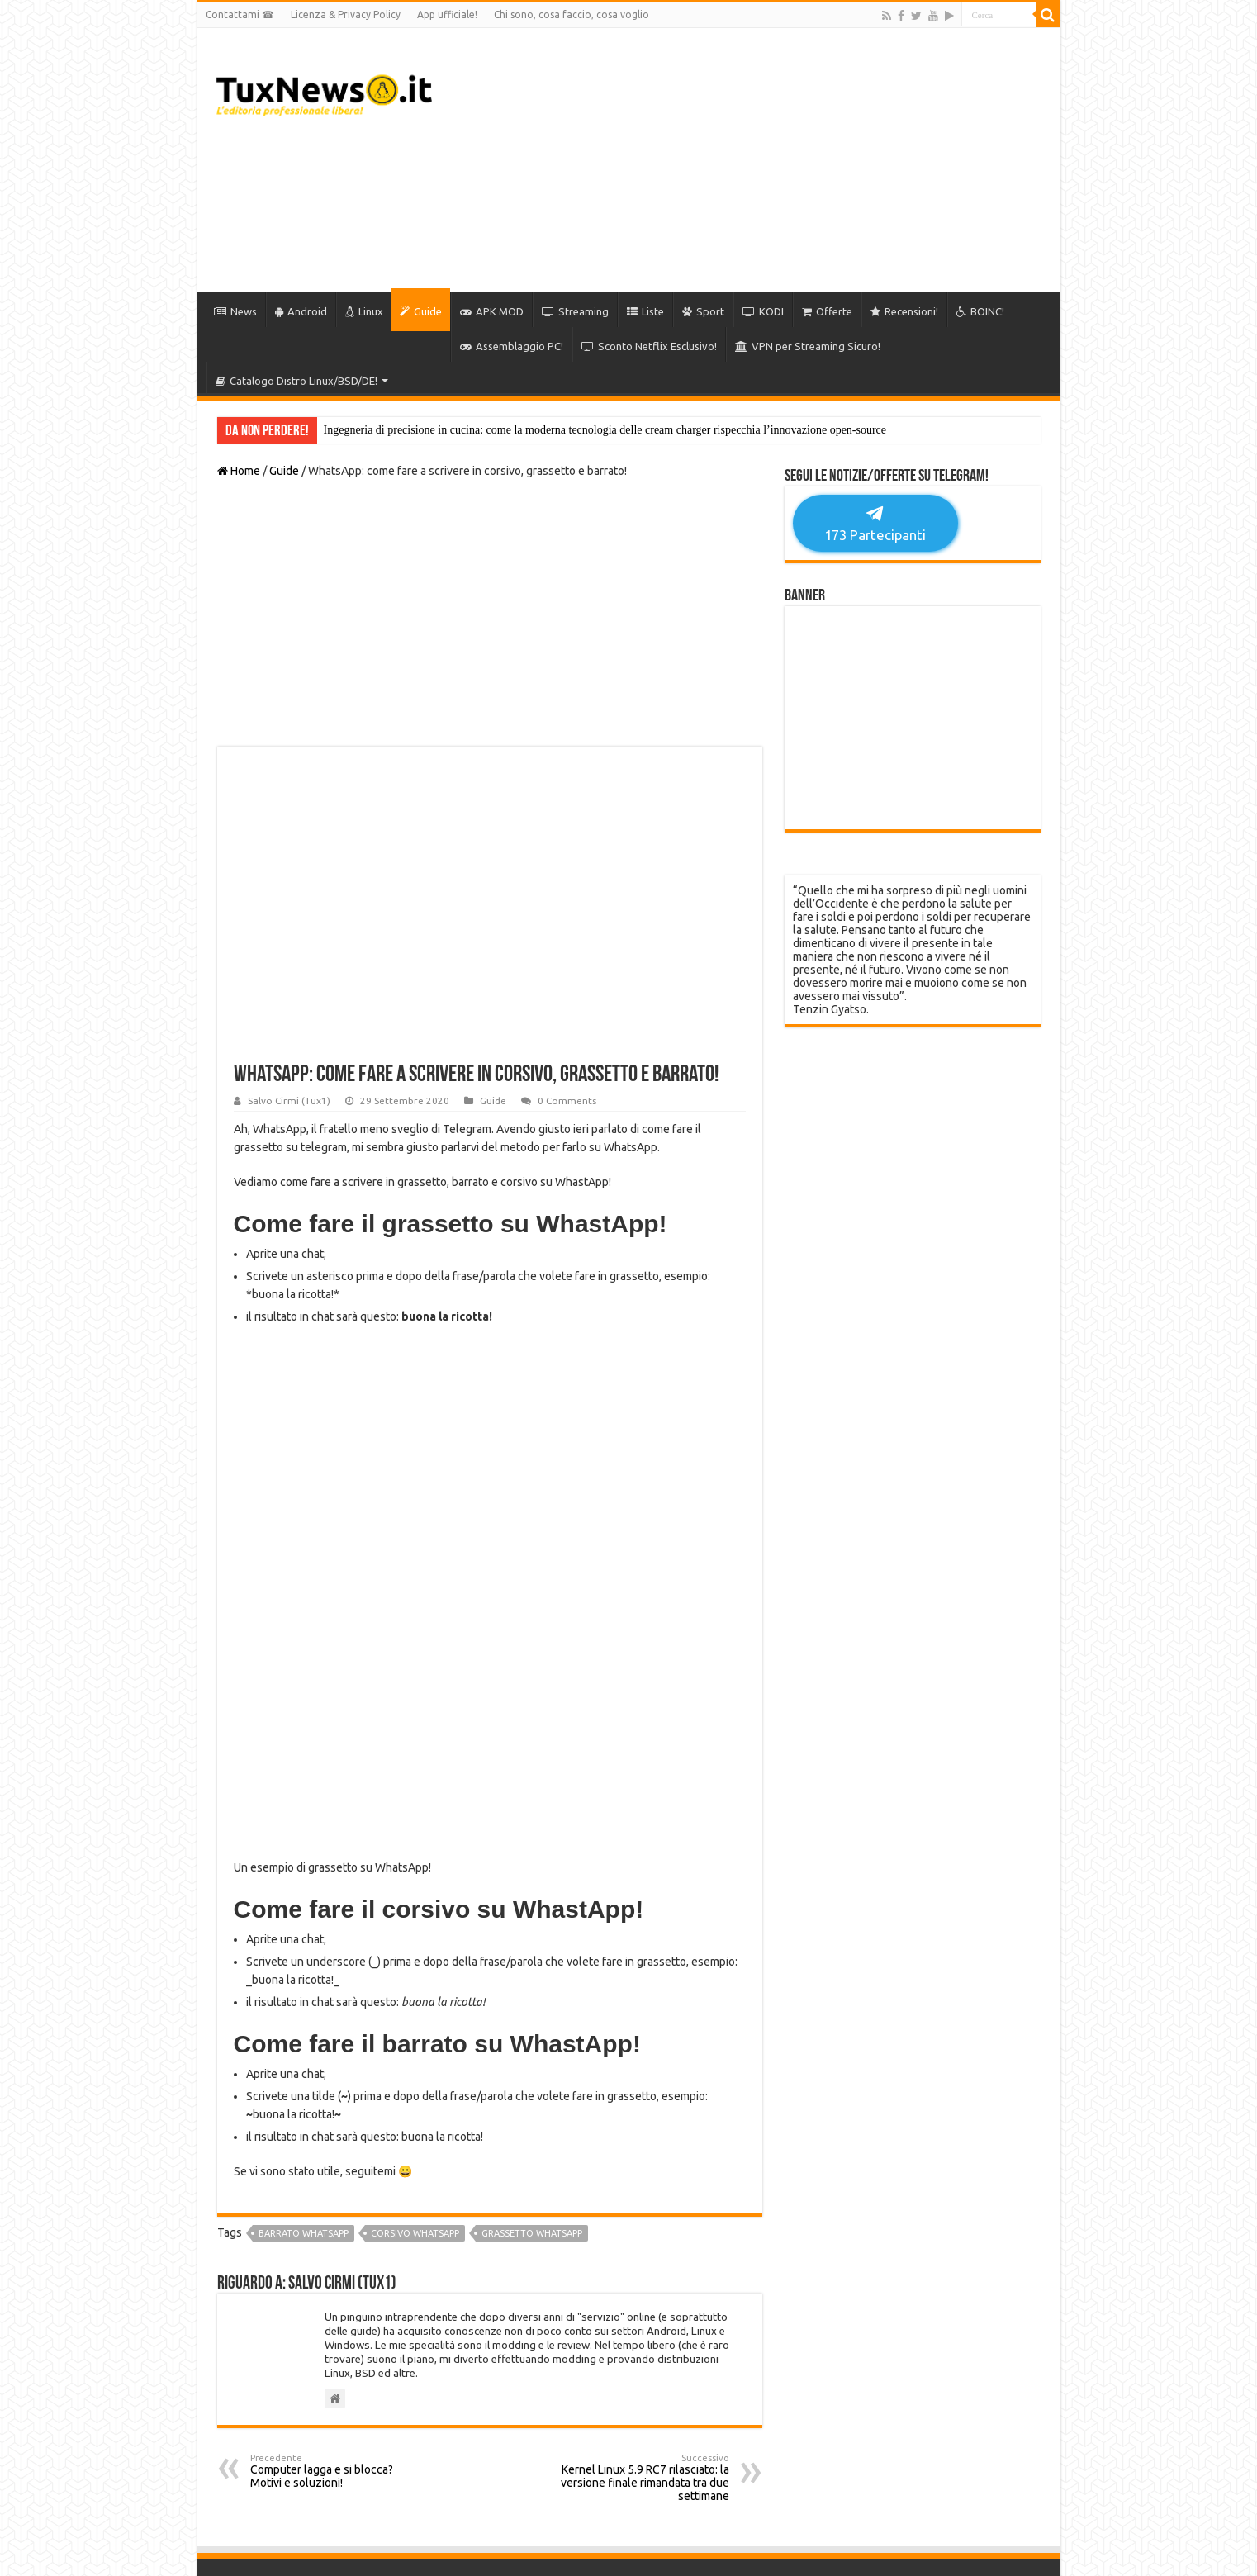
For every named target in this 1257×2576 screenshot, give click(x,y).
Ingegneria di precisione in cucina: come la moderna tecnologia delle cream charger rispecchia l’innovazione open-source (605, 430)
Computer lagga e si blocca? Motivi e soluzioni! (335, 2136)
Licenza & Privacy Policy (346, 14)
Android (301, 311)
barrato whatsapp (304, 1899)
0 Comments (567, 1100)
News (235, 311)
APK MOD (492, 311)
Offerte (827, 311)
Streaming (575, 311)
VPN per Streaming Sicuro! (807, 346)
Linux (364, 311)
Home (238, 470)
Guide (421, 311)
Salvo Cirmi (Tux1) (289, 1100)
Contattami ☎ (240, 14)
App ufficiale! (447, 14)
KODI (763, 311)
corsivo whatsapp (415, 1899)
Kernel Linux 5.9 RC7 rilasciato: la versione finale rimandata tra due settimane (644, 2143)
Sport (703, 311)
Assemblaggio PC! (511, 346)
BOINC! (980, 311)
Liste (645, 311)
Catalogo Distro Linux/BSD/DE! (296, 381)
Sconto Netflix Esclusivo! (649, 346)
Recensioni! (904, 311)
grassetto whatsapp (531, 1899)
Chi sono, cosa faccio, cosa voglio (571, 14)
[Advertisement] (747, 160)
